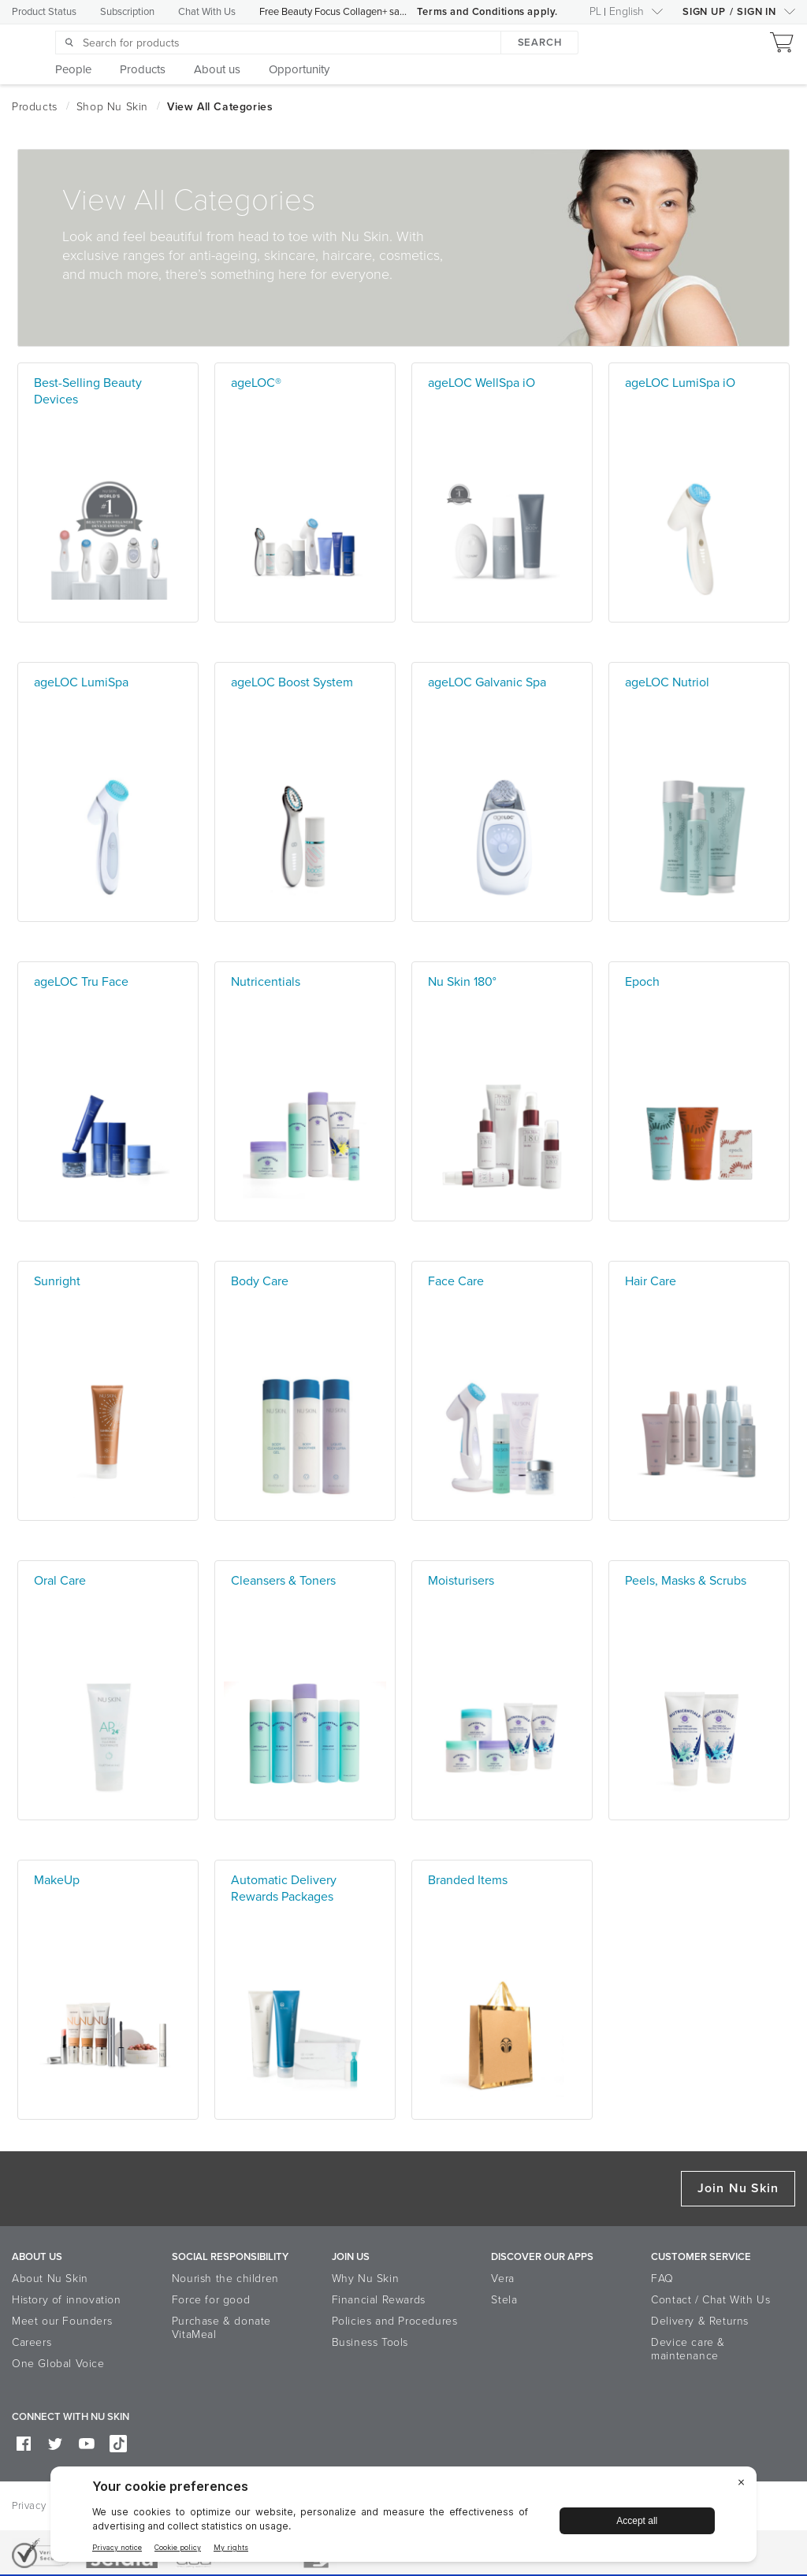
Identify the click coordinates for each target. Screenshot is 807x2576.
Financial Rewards (379, 2300)
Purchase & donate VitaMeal (221, 2327)
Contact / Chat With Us (710, 2300)
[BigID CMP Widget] (403, 2518)
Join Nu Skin (738, 2188)
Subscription (127, 12)
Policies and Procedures (395, 2321)
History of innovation (66, 2300)
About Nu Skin (50, 2278)
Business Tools (370, 2342)
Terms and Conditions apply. (487, 12)
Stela (504, 2300)
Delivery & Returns (700, 2321)
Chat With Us (207, 12)
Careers (31, 2342)
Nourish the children (225, 2278)
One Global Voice (58, 2363)
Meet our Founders (62, 2321)
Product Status (44, 12)
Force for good (211, 2300)
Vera (502, 2278)
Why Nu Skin (366, 2278)
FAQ (662, 2278)
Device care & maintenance (688, 2349)
